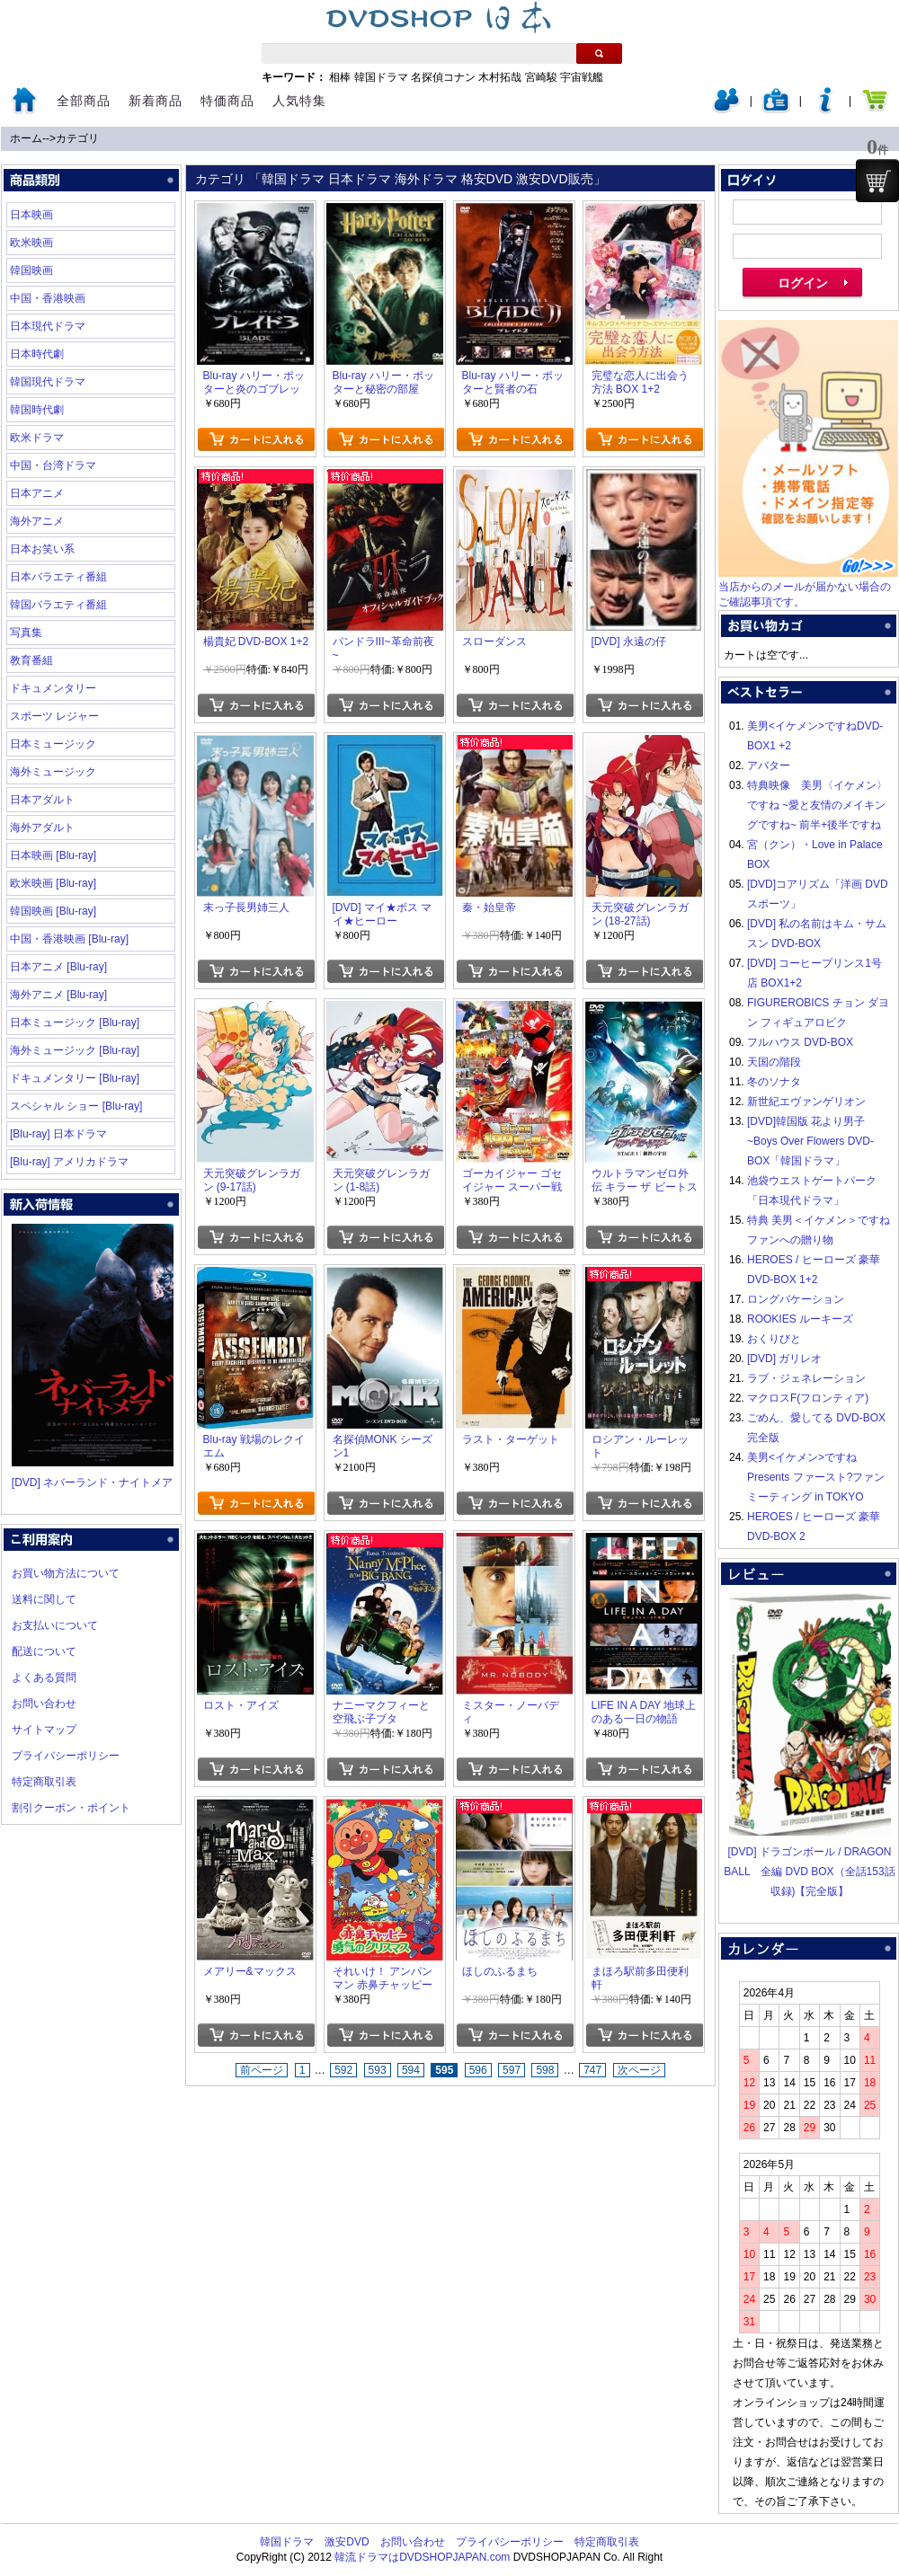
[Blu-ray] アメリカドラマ (69, 1161)
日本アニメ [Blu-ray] (58, 966)
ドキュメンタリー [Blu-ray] (74, 1078)
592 (343, 2070)
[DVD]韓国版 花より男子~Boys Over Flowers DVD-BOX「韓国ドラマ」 (810, 1141)
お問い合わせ (44, 1703)
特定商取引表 (44, 1781)
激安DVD (347, 2542)
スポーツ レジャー (54, 716)
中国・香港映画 (47, 298)
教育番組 (31, 660)
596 (478, 2070)
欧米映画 (31, 242)
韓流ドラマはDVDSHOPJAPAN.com (422, 2557)
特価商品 (227, 100)
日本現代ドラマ (47, 326)
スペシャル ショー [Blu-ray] (76, 1106)
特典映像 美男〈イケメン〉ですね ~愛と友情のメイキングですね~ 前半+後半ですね (817, 805)
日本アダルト (42, 799)
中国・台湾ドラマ (53, 465)
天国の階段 (774, 1062)
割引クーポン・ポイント (71, 1807)
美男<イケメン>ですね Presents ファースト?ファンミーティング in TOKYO (816, 1477)
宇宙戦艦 (581, 77)
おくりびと (774, 1338)
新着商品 (155, 100)
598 (545, 2070)
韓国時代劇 (37, 409)
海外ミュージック (53, 772)
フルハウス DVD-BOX (800, 1042)
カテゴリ (77, 138)
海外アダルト (42, 827)
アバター (768, 765)
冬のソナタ (774, 1082)
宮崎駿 (541, 77)
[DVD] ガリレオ (784, 1358)
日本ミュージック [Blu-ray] (74, 1022)
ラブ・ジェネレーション (806, 1378)
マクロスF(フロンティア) (807, 1398)
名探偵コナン (443, 77)
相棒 (340, 77)
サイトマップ (44, 1729)
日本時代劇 (37, 354)
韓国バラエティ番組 (58, 604)
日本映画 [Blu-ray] (53, 855)
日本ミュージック (53, 744)
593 (378, 2070)
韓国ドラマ (381, 77)
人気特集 (299, 100)
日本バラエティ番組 (58, 577)
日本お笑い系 (42, 549)
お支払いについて (55, 1625)
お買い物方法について (66, 1573)
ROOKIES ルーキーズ (800, 1319)
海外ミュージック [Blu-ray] (74, 1050)
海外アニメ (37, 521)
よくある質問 (44, 1677)
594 (411, 2070)
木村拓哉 (499, 77)
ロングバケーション (795, 1299)
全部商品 (84, 100)
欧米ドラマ (37, 437)
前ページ (261, 2070)
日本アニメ (37, 493)
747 (592, 2070)
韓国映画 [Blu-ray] (53, 911)
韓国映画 (31, 270)
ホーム (26, 138)
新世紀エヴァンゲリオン (806, 1101)
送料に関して (44, 1599)
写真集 (26, 632)
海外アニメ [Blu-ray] (58, 994)
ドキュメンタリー (53, 688)
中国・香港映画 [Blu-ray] (69, 939)
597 (512, 2070)
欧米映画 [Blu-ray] (53, 883)
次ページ (639, 2070)
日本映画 (31, 214)
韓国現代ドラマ (47, 382)
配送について (44, 1651)
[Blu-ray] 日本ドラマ (58, 1134)
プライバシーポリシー (66, 1755)
